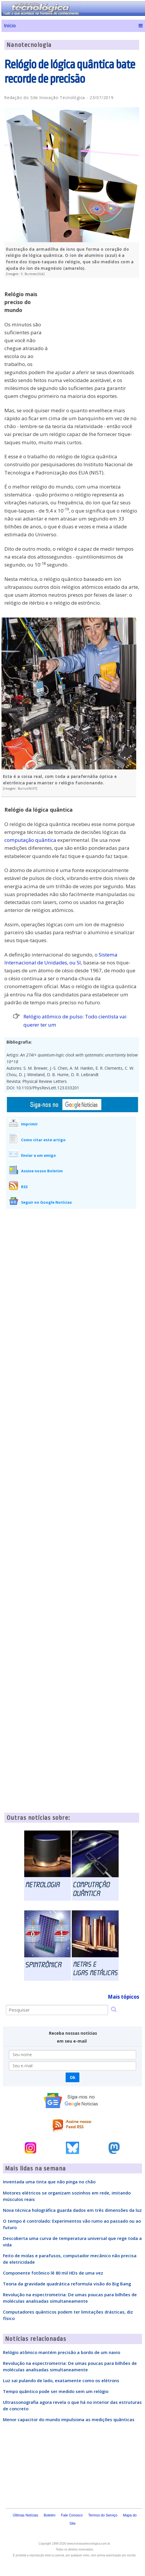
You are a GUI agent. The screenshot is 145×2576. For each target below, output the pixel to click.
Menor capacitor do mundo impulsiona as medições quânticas (68, 2419)
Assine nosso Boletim (42, 1170)
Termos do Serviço (102, 2515)
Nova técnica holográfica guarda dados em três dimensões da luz (72, 2210)
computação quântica (30, 840)
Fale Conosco (72, 2515)
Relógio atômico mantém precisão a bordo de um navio (61, 2352)
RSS (24, 1186)
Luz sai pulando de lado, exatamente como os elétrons (61, 2380)
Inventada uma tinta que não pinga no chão (49, 2182)
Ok (72, 2077)
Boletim (49, 2515)
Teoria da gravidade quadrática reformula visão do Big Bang (67, 2284)
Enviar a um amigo (38, 1155)
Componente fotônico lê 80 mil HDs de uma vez (53, 2273)
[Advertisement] (95, 323)
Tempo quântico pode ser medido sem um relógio (55, 2391)
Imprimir (29, 1124)
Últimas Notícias (25, 2515)
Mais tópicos (123, 1996)
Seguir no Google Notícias (46, 1202)
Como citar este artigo (43, 1139)
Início (10, 25)
